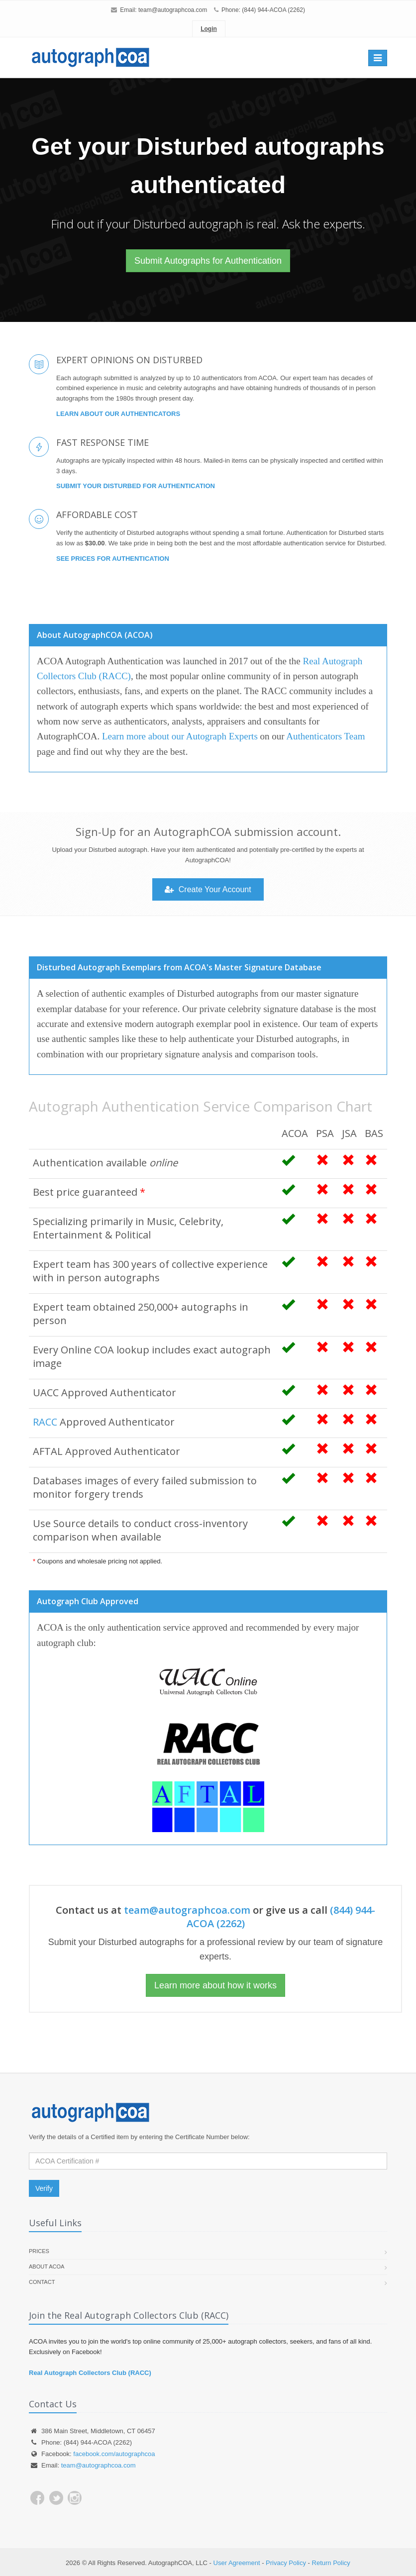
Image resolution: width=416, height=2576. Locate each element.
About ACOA (46, 2266)
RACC (45, 1422)
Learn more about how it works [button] (215, 1985)
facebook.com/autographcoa (114, 2454)
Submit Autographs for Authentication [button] (208, 261)
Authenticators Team (325, 736)
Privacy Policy (286, 2563)
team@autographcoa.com (172, 9)
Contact (42, 2282)
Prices (39, 2251)
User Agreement (236, 2563)
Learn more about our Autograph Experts (180, 736)
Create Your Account (208, 889)
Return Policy (331, 2563)
